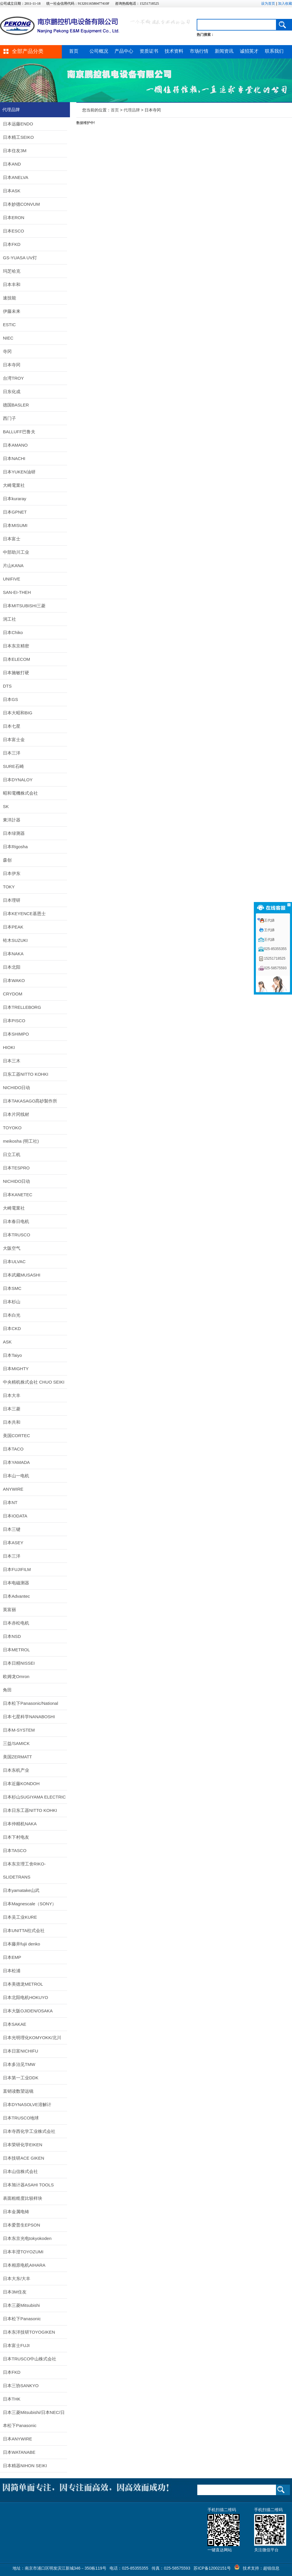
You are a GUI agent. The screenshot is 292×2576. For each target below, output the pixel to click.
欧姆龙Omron (16, 1676)
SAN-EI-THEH (17, 592)
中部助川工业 (16, 552)
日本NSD (12, 1636)
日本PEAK (13, 926)
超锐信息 (271, 2568)
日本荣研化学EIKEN (22, 2144)
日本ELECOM (16, 659)
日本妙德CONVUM (21, 204)
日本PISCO (14, 1020)
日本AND (12, 163)
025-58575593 (275, 968)
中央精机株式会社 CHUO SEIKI (33, 1382)
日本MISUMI (15, 525)
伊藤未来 (11, 311)
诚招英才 (249, 51)
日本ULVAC (14, 1261)
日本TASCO (15, 1850)
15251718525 (274, 958)
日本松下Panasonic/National (30, 1703)
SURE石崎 (13, 766)
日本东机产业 (16, 1770)
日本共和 (11, 1422)
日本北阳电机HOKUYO (25, 1997)
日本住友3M (15, 150)
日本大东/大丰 (16, 2278)
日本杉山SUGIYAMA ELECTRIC (34, 1796)
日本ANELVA (15, 177)
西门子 (9, 418)
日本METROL (16, 1649)
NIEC (8, 337)
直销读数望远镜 (18, 2091)
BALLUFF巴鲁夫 (19, 431)
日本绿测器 (14, 833)
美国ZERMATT (17, 1756)
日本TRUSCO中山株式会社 (29, 2358)
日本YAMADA (16, 1462)
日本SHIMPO (16, 1034)
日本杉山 (11, 1301)
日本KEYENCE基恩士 (24, 913)
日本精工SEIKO (18, 137)
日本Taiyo (12, 1355)
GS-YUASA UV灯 (20, 257)
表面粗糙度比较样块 (22, 2198)
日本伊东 (11, 873)
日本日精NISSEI (19, 1663)
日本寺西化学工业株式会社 (29, 2131)
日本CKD (12, 1328)
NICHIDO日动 (16, 1087)
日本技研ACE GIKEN (23, 2158)
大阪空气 (11, 1248)
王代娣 (269, 920)
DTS (7, 685)
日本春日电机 (16, 1221)
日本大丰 (11, 1395)
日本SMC (12, 1288)
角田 (7, 1689)
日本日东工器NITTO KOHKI (30, 1810)
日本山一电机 (16, 1475)
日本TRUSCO (16, 1234)
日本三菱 (11, 1408)
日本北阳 (11, 967)
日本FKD (11, 244)
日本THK (11, 2398)
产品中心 (124, 51)
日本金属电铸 (16, 2211)
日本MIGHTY (16, 1368)
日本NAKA (13, 953)
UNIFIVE (11, 578)
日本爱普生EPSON (21, 2224)
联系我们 (274, 51)
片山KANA (13, 565)
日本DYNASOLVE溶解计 (27, 2104)
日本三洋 (11, 752)
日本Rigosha (15, 846)
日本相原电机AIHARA (24, 2265)
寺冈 (7, 351)
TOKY (9, 886)
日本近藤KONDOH (21, 1783)
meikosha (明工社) (21, 1141)
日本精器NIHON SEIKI (25, 2465)
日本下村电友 (16, 1837)
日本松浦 (11, 1970)
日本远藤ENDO (18, 123)
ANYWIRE (13, 1489)
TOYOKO (12, 1127)
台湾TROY (13, 378)
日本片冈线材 (16, 1114)
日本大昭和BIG (17, 712)
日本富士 (11, 538)
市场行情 (199, 51)
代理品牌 (132, 110)
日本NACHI (14, 458)
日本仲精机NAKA (20, 1823)
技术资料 (174, 51)
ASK (7, 1341)
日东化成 (11, 391)
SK (6, 806)
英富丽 (9, 1609)
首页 (73, 51)
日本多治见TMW (19, 2064)
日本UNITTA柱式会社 (24, 1930)
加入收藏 (285, 3)
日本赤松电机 (16, 1622)
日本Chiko (13, 632)
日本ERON (13, 217)
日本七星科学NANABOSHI (29, 1716)
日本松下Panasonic (22, 2318)
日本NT (10, 1502)
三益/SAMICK (16, 1743)
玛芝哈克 (11, 271)
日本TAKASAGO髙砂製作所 (30, 1100)
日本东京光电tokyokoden (27, 2238)
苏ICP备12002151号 (212, 2568)
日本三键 (11, 1529)
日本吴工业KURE (20, 1917)
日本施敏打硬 (16, 672)
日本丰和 (11, 284)
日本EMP (12, 1957)
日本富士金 (14, 739)
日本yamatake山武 (21, 1890)
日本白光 (11, 1315)
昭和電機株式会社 (20, 793)
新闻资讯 (224, 51)
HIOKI (9, 1047)
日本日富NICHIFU (20, 2050)
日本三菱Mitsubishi (21, 2305)
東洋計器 (11, 819)
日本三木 (11, 1060)
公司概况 (98, 51)
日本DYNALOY (18, 779)
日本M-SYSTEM (19, 1730)
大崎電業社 (14, 485)
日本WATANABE (19, 2452)
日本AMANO (15, 445)
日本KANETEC (17, 1194)
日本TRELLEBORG (22, 1007)
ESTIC (9, 324)
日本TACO (13, 1448)
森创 (7, 860)
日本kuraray (14, 498)
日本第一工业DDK (20, 2077)
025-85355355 (275, 949)
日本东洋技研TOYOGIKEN (29, 2332)
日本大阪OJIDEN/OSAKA (28, 2010)
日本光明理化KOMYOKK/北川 (32, 2037)
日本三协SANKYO (21, 2385)
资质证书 (149, 51)
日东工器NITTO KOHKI (25, 1074)
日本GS (10, 699)
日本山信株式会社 (20, 2171)
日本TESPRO (16, 1167)
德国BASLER (16, 404)
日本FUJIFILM (17, 1569)
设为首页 (268, 3)
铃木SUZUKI (15, 940)
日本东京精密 (16, 645)
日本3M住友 (15, 2291)
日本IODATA (15, 1515)
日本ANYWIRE (17, 2438)
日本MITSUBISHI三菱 (24, 605)
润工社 (9, 619)
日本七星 (11, 726)
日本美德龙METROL (23, 1984)
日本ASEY (13, 1542)
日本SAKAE (14, 2024)
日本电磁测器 (16, 1582)
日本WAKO (14, 980)
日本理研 (11, 900)
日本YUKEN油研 (19, 471)
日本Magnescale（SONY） (29, 1903)
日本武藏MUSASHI (21, 1274)
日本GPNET (15, 511)
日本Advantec (16, 1596)
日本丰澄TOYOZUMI (23, 2251)
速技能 (9, 297)
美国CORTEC (16, 1435)
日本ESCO (13, 230)
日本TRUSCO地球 (21, 2117)
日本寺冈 (11, 364)
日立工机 (11, 1154)
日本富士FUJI (16, 2345)
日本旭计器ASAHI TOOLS (28, 2184)
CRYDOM (12, 993)
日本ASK (11, 190)
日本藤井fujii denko (21, 1943)
